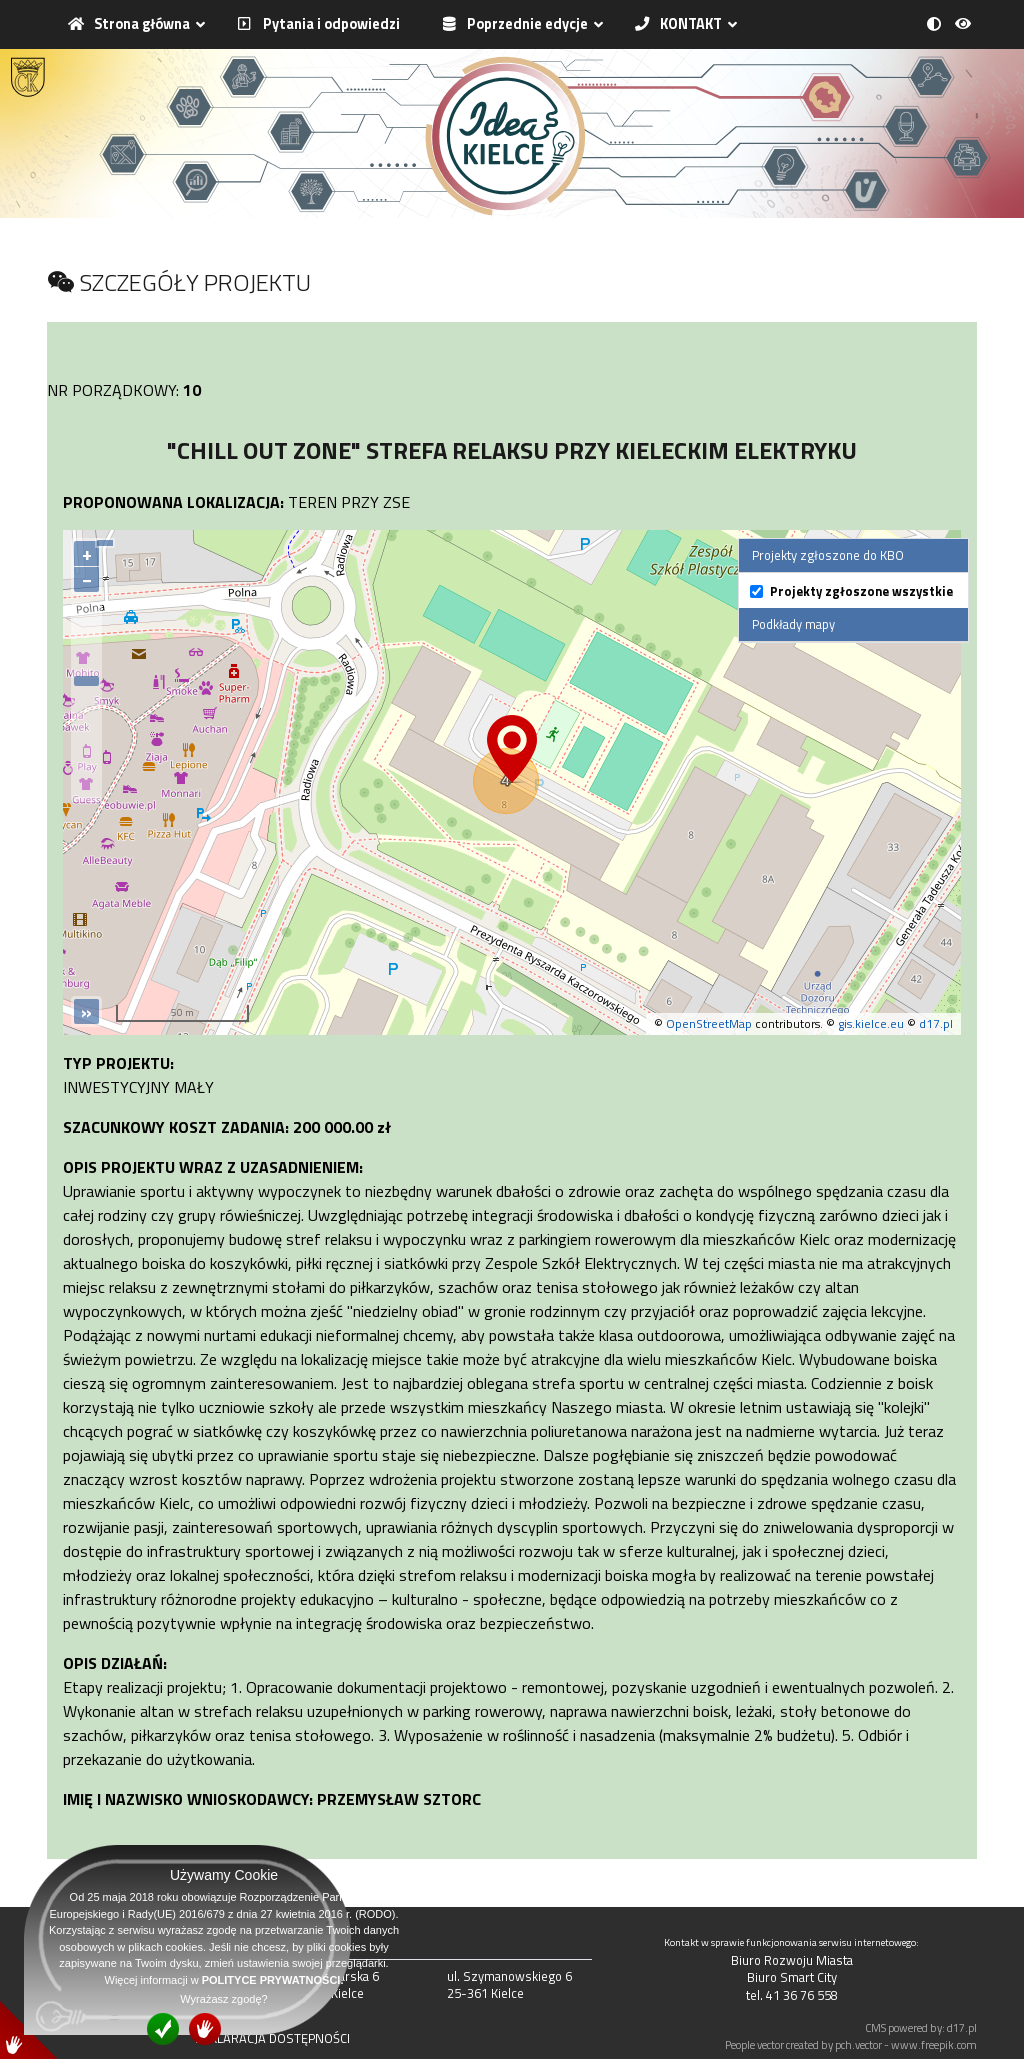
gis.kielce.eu (871, 1023)
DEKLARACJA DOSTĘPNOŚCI (272, 2038)
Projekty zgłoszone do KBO (828, 555)
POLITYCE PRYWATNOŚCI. (273, 1980)
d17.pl (936, 1023)
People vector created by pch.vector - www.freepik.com (851, 2044)
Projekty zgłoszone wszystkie (861, 591)
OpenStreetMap (709, 1023)
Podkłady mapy (793, 624)
